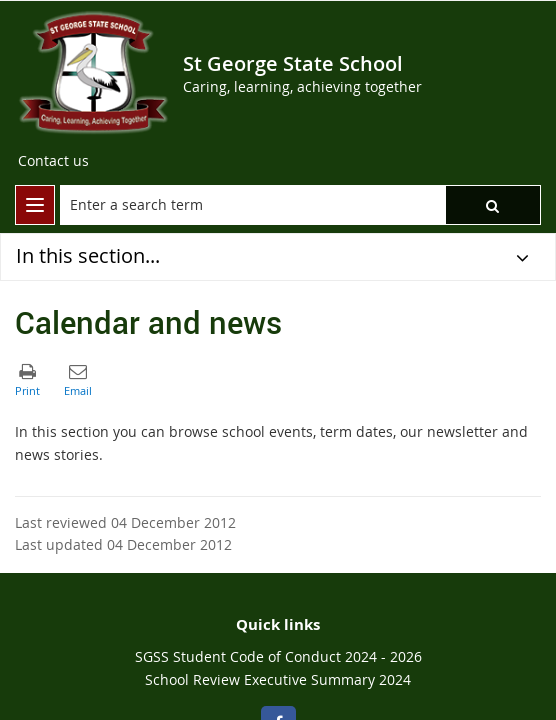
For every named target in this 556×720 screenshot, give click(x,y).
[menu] (35, 205)
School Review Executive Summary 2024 (278, 679)
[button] (493, 205)
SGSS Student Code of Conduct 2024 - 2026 (278, 656)
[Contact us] (53, 161)
